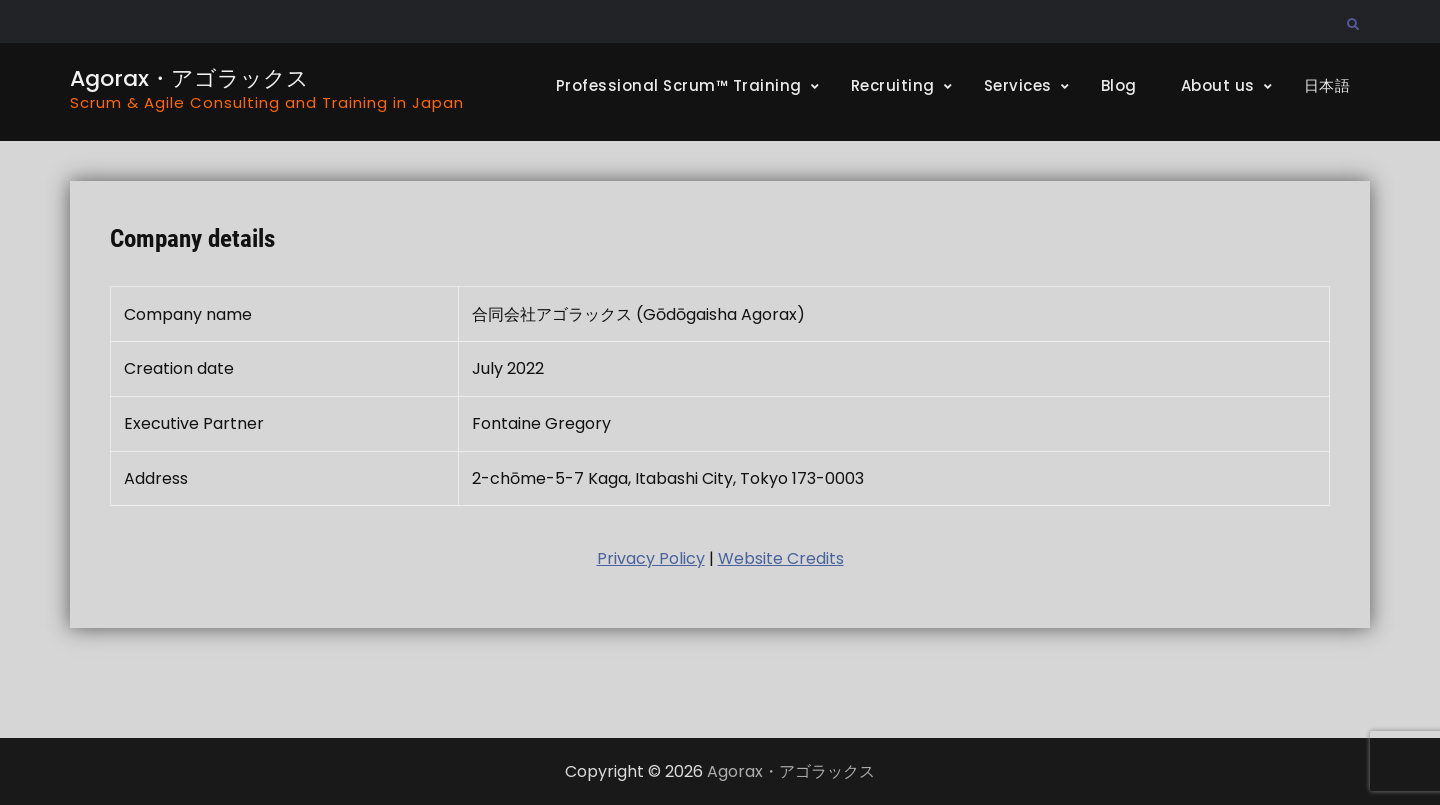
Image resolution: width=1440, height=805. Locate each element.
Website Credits (781, 558)
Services (1018, 85)
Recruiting (893, 85)
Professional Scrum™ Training (679, 85)
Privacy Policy (651, 558)
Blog (1119, 85)
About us (1218, 85)
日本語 (1327, 85)
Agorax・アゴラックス (189, 78)
